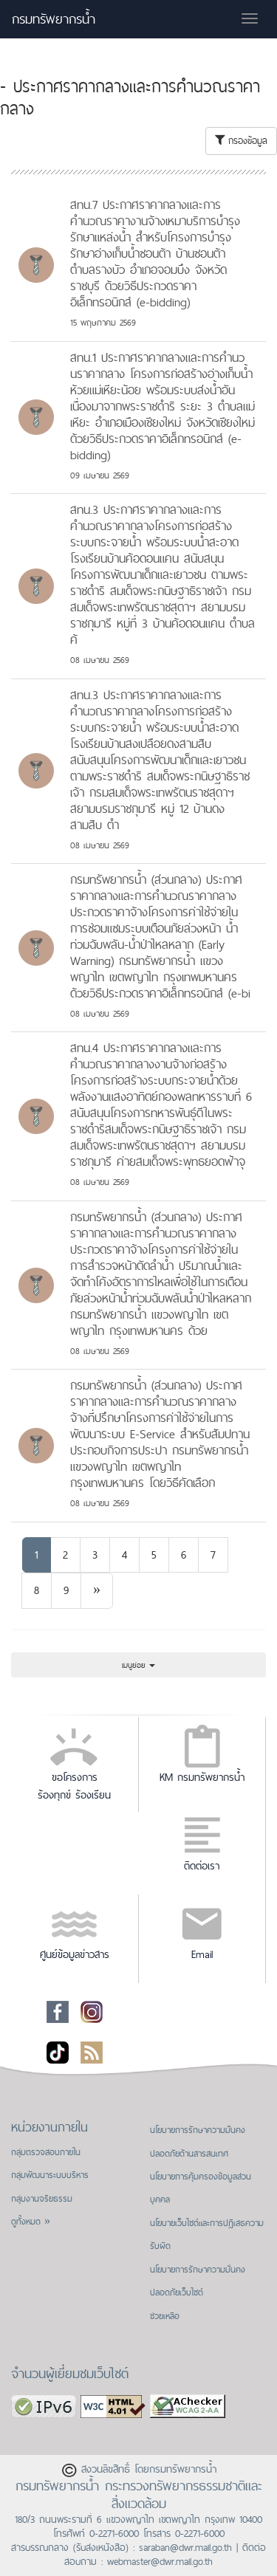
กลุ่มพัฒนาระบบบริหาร (50, 2175)
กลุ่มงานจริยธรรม (41, 2198)
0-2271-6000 (114, 2533)
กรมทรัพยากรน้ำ (53, 18)
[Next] (97, 1591)
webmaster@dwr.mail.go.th (160, 2561)
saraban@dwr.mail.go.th (185, 2547)
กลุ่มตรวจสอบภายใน (46, 2152)
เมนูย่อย (138, 1665)
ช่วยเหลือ (164, 2316)
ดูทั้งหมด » (30, 2221)
